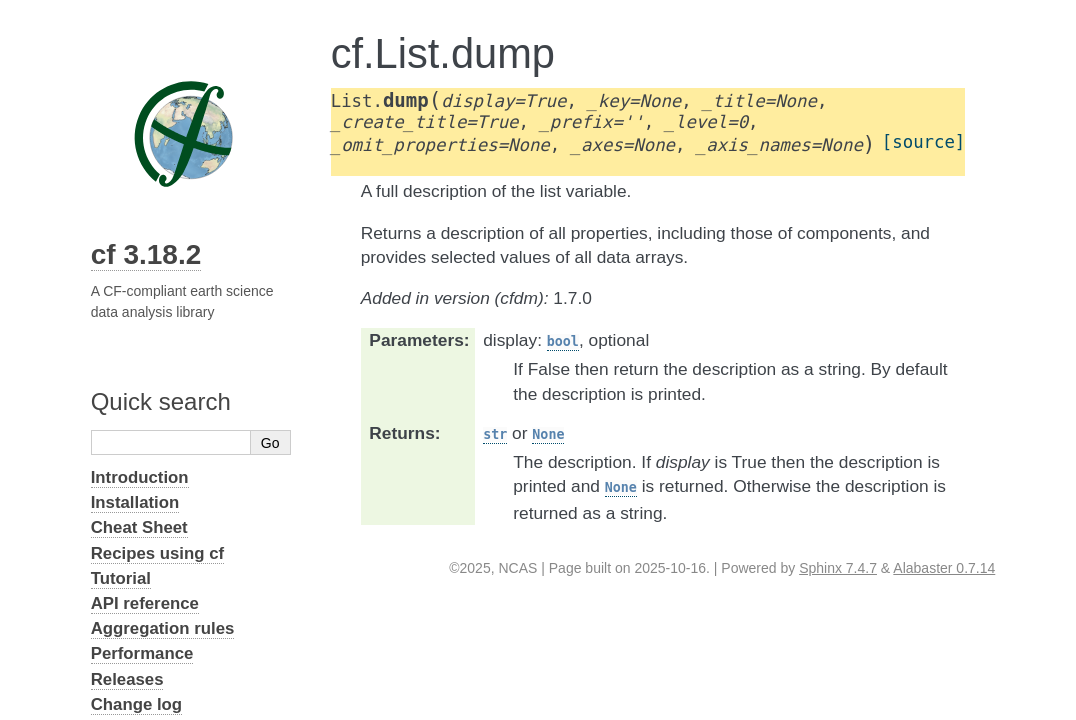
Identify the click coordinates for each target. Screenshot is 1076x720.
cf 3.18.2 (146, 254)
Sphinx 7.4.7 (838, 568)
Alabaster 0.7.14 (944, 568)
